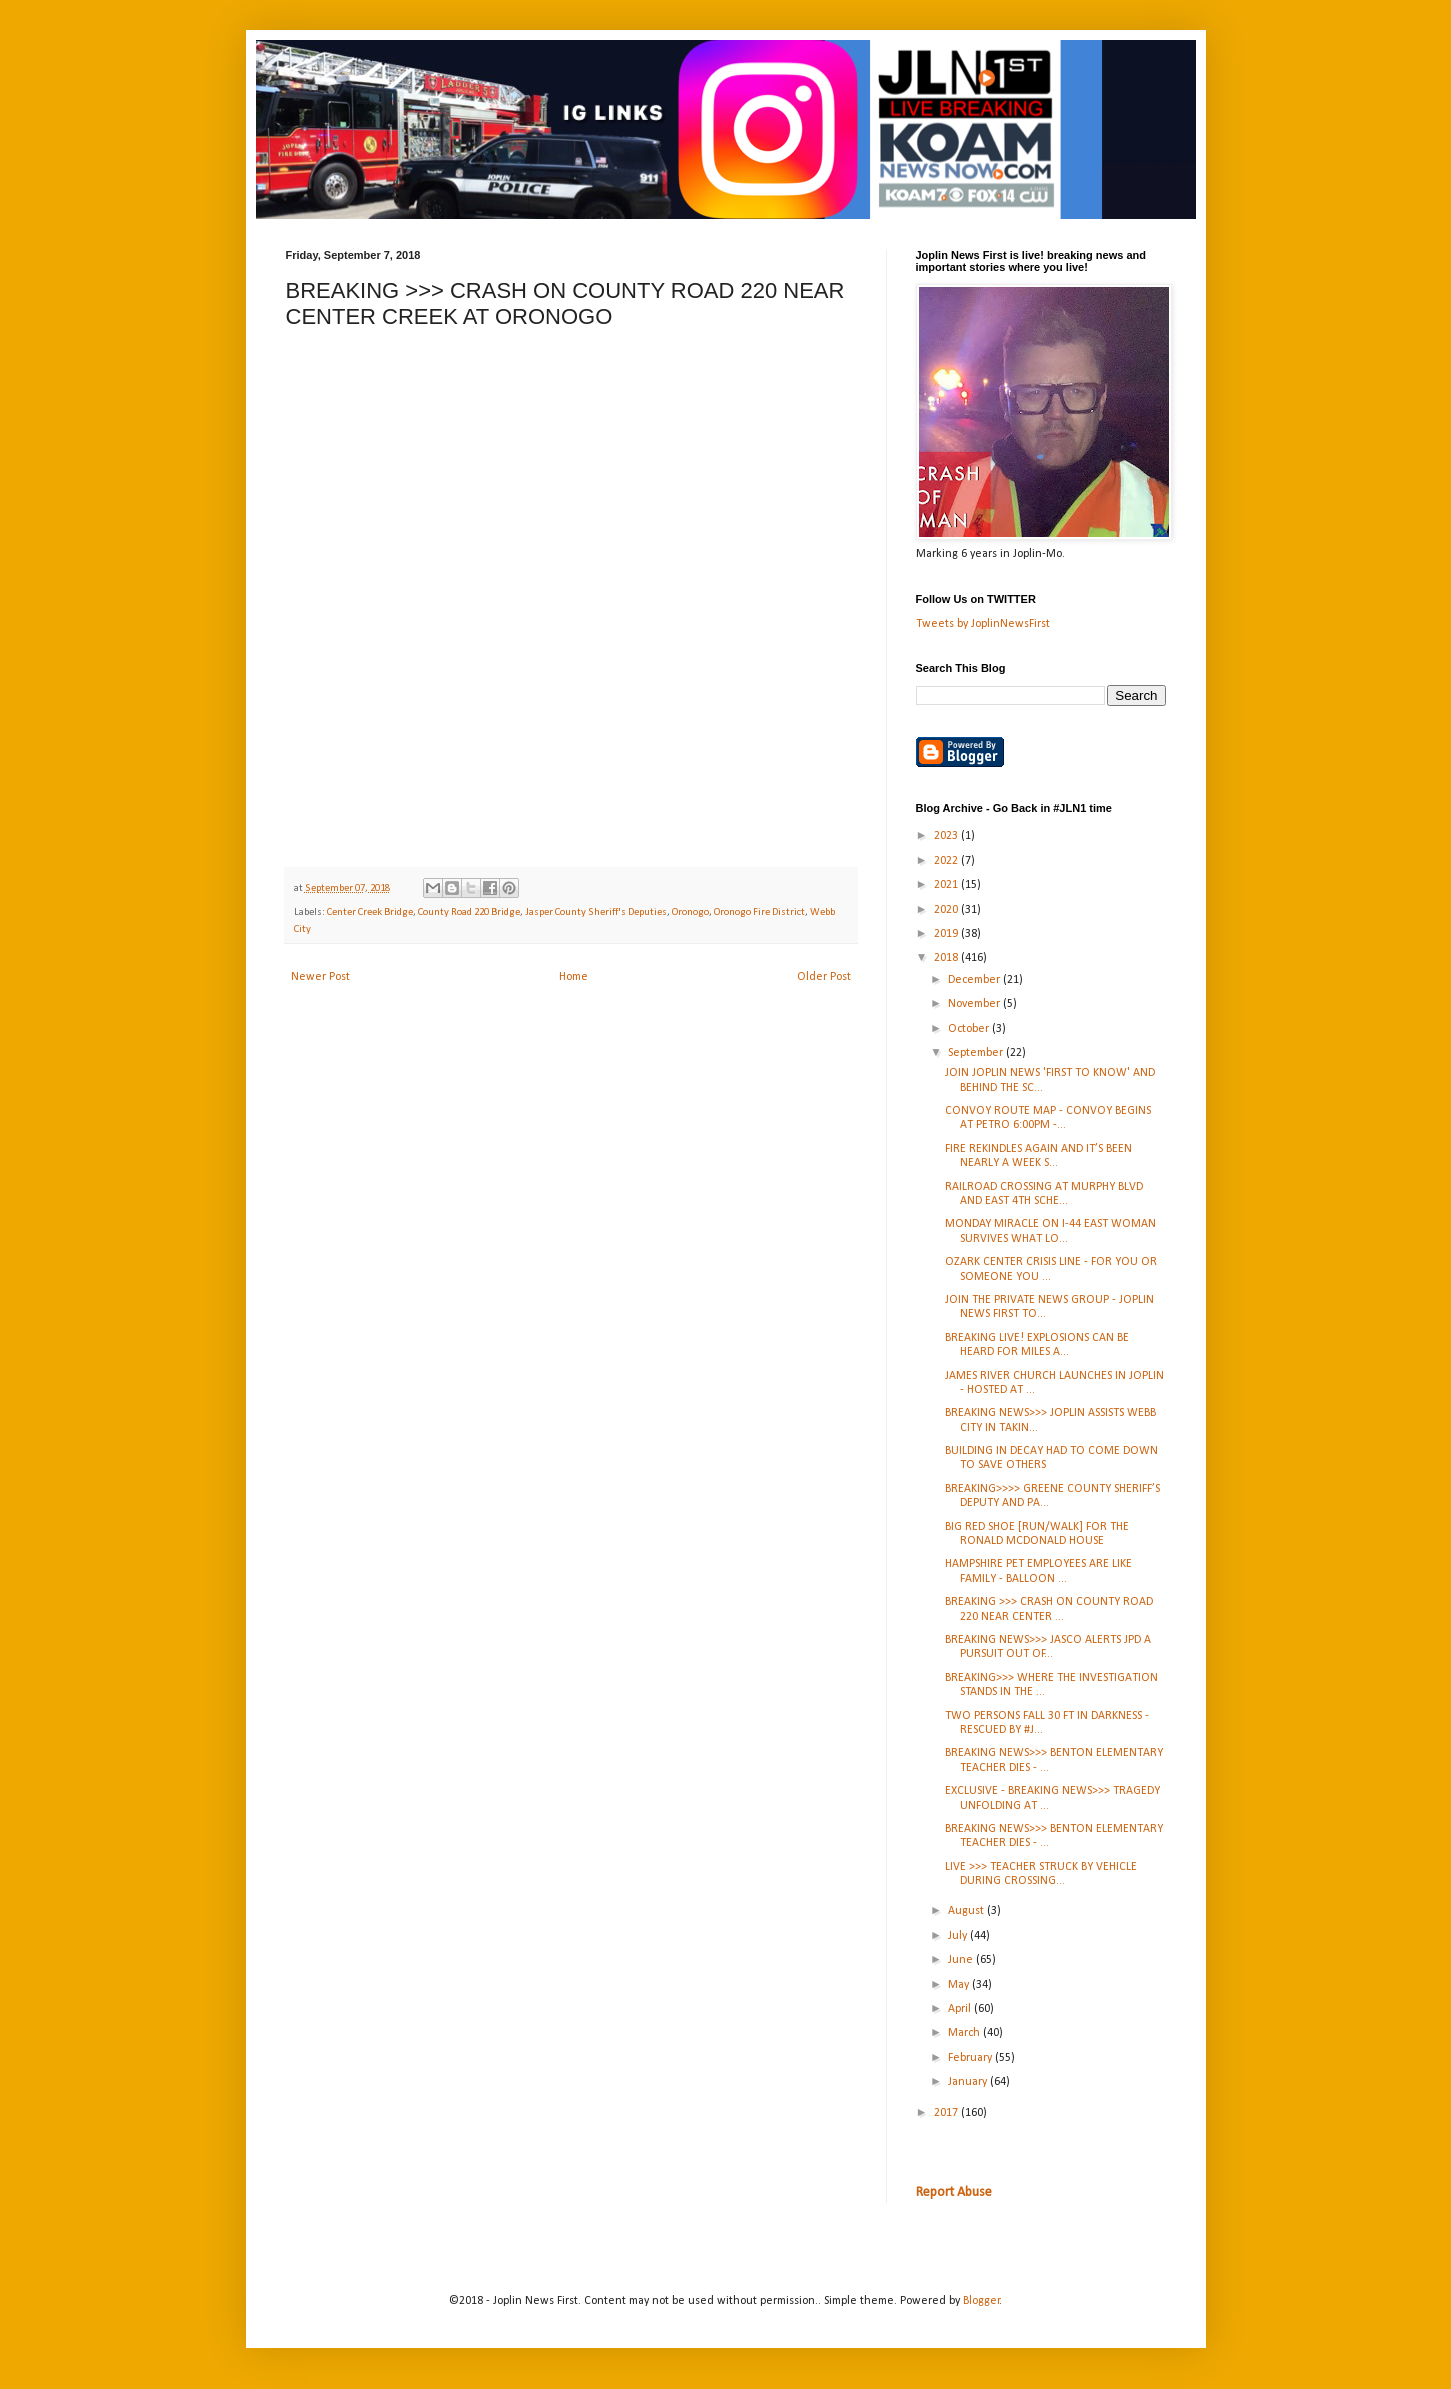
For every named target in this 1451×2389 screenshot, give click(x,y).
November (975, 1004)
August (967, 1911)
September (977, 1053)
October (970, 1029)
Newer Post (320, 977)
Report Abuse (954, 2192)
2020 (947, 910)
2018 (947, 958)
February (971, 2058)
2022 (947, 861)
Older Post (824, 977)
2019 (947, 934)
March (965, 2033)
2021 (947, 885)
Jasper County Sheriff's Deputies (596, 912)
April (961, 2009)
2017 (947, 2113)
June (962, 1960)
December (975, 980)
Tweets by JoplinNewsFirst (983, 624)
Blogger (981, 2301)
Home (573, 977)
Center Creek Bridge (370, 912)
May (960, 1985)
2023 (947, 836)
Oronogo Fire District (759, 912)
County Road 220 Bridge (469, 912)
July (959, 1936)
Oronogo (690, 912)
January (969, 2082)
